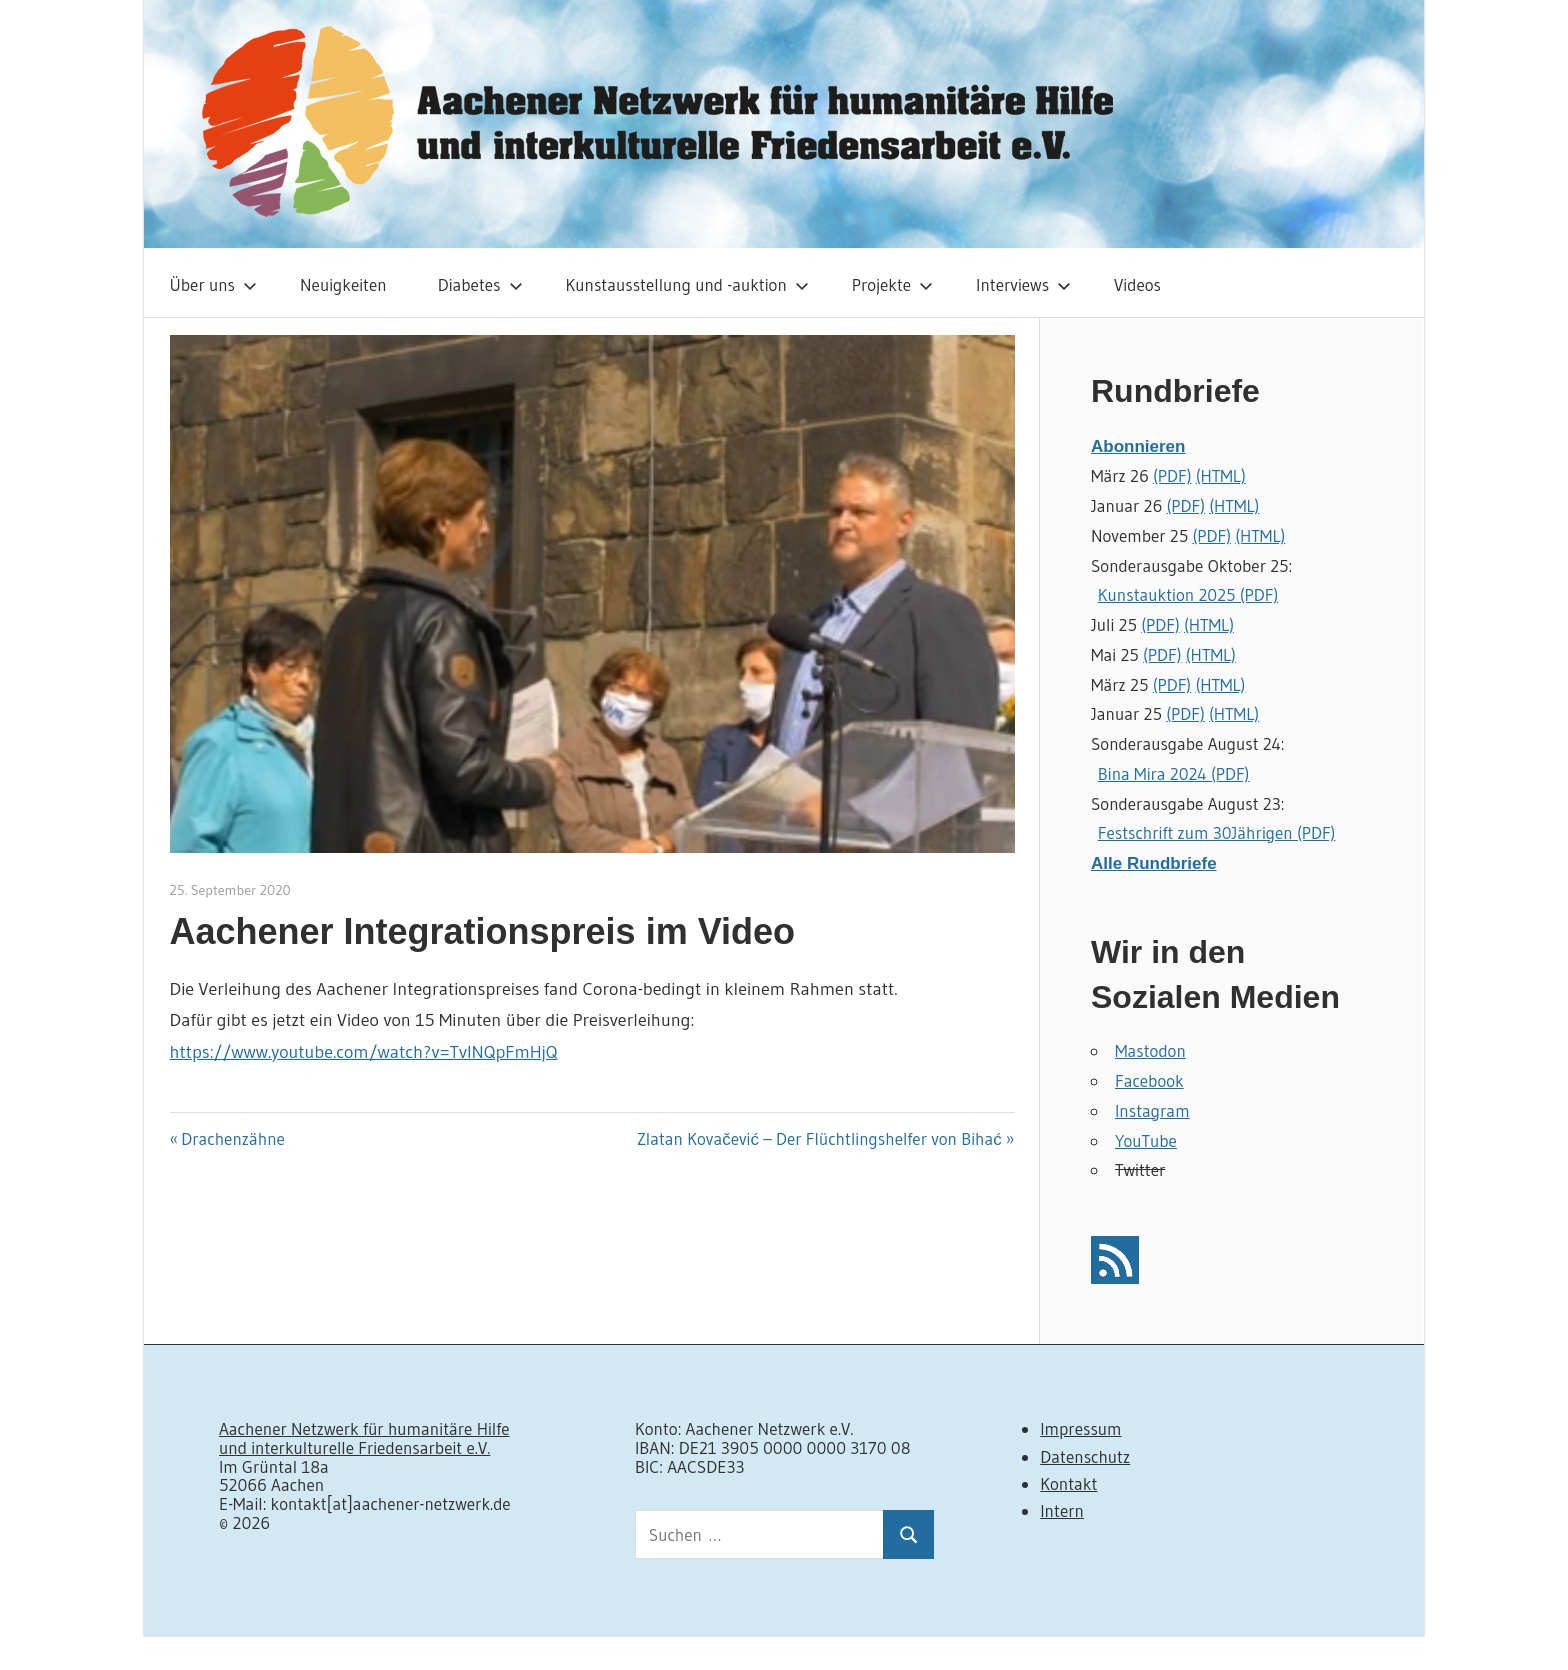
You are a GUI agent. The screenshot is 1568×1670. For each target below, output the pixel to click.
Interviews (1023, 284)
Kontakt (1068, 1483)
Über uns (214, 284)
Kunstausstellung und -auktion (687, 284)
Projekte (892, 284)
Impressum (1080, 1428)
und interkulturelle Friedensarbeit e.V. (354, 1447)
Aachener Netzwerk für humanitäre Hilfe (364, 1428)
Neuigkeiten (343, 284)
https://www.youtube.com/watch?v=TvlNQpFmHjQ (364, 1052)
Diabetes (480, 284)
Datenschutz (1085, 1456)
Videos (1137, 284)
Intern (1062, 1510)
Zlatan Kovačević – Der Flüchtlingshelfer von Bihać (819, 1138)
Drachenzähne (232, 1138)
